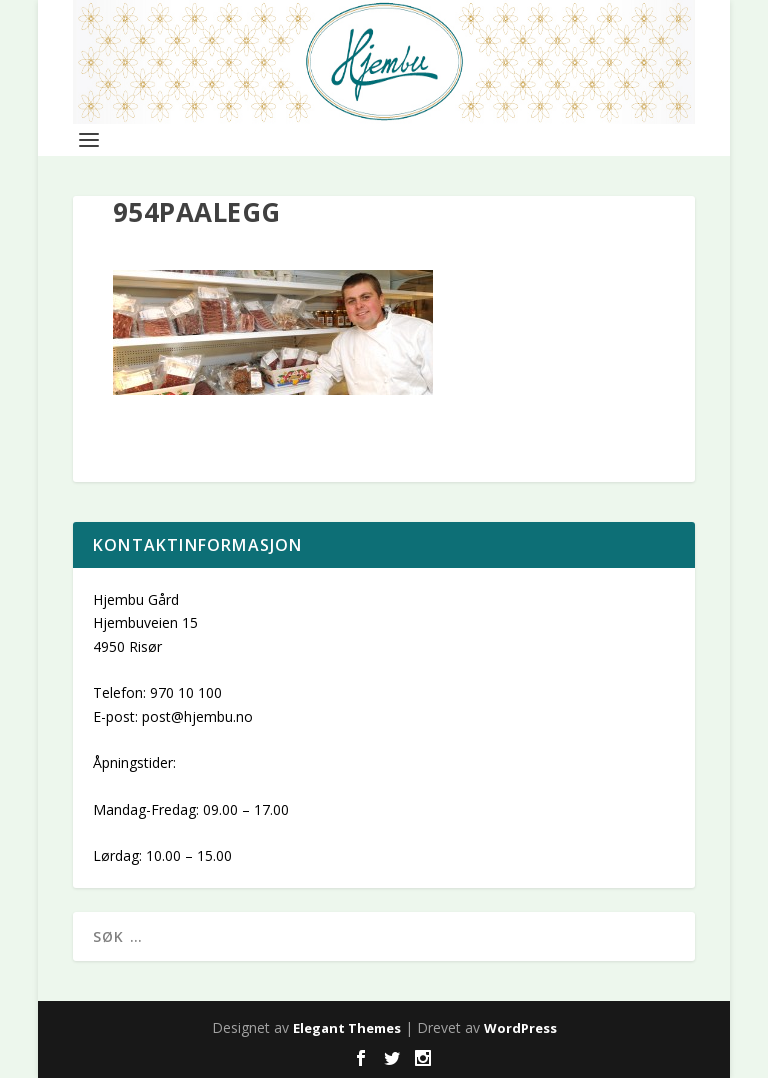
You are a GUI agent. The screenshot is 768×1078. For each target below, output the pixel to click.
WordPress (520, 1028)
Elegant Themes (347, 1028)
